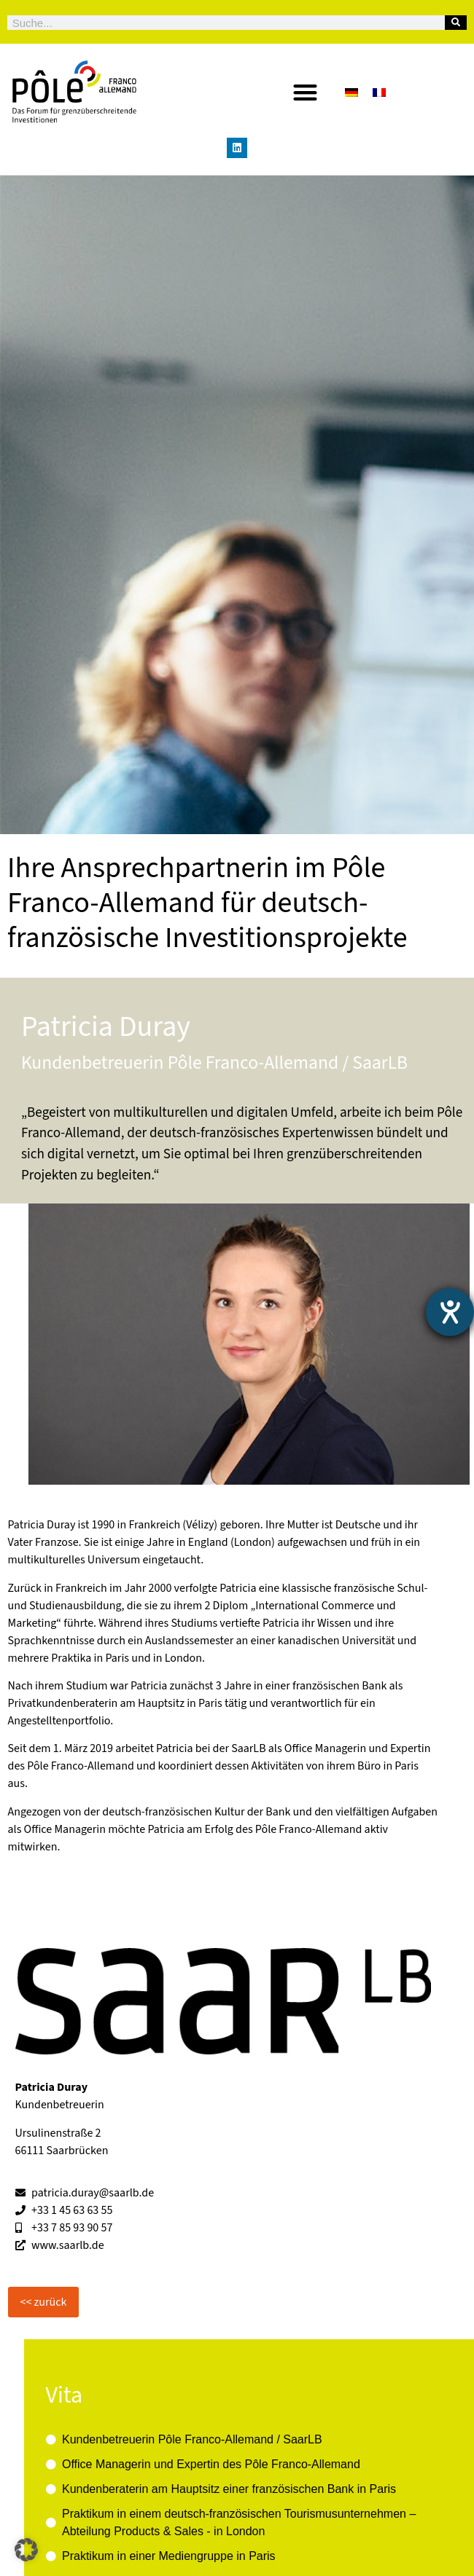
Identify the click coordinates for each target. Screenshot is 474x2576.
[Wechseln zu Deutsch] (351, 92)
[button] (306, 92)
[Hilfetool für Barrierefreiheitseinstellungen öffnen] (450, 1312)
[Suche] (456, 22)
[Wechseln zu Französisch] (379, 92)
